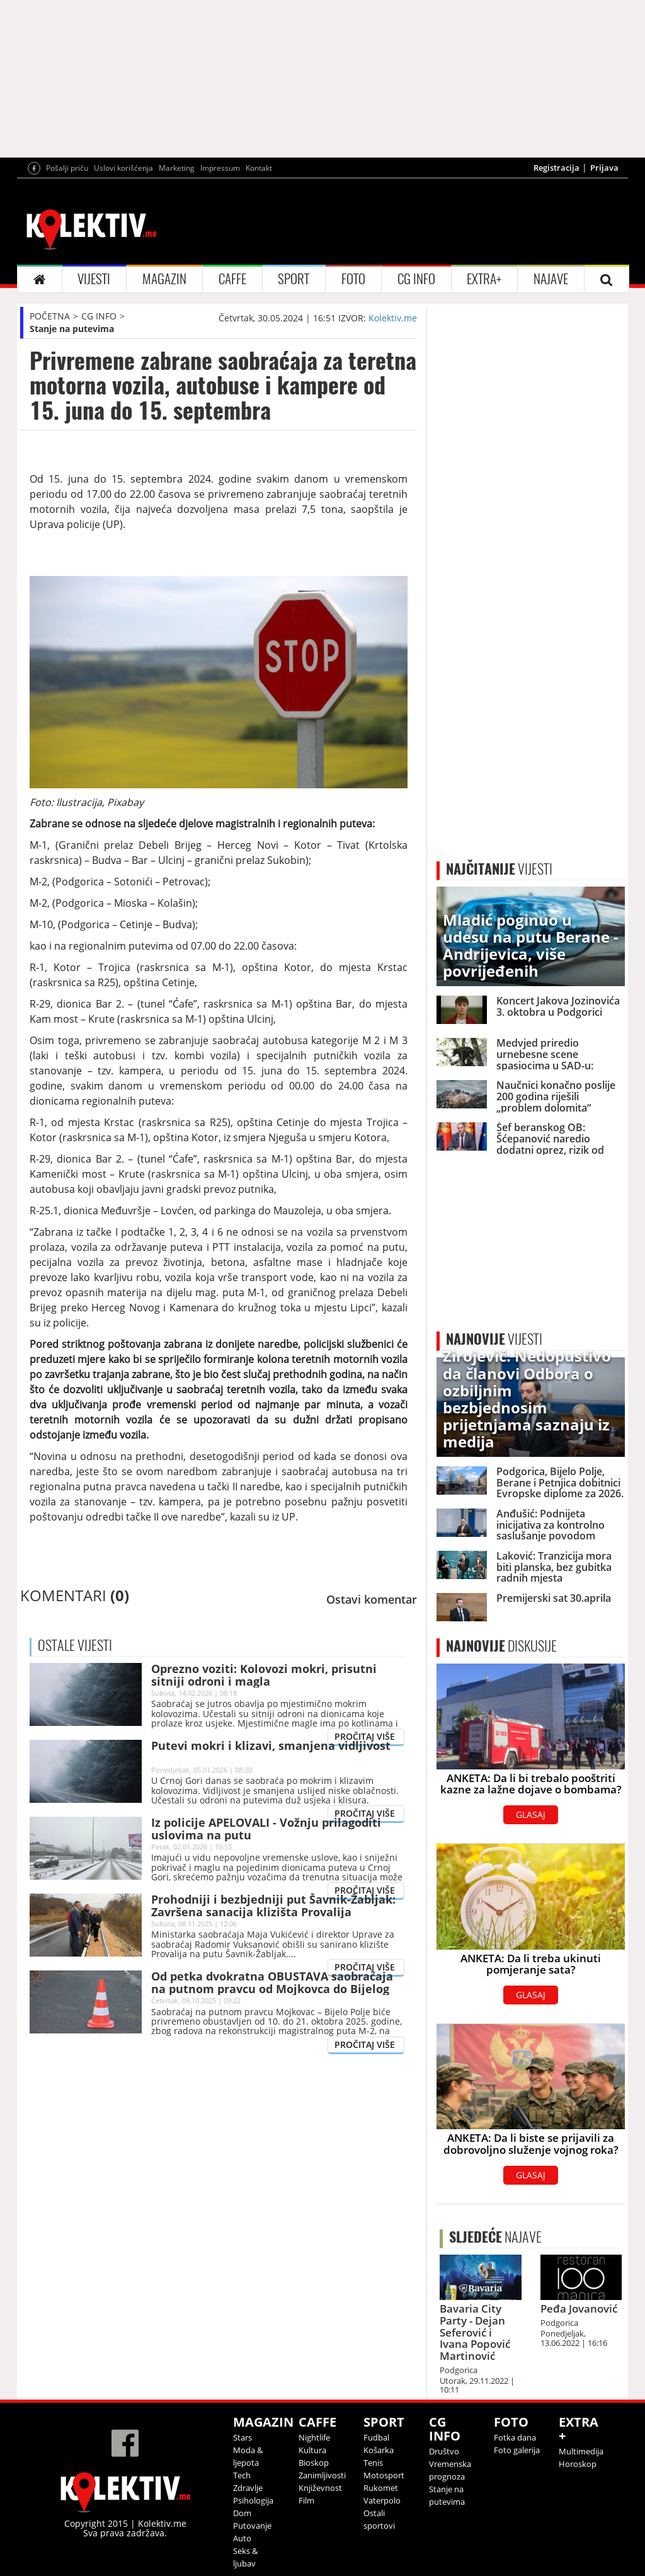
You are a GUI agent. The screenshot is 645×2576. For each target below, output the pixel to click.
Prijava (604, 167)
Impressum (220, 168)
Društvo (444, 2451)
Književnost (320, 2487)
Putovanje (252, 2525)
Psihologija (253, 2500)
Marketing (177, 168)
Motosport (383, 2475)
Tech (242, 2475)
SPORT (293, 279)
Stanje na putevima (72, 329)
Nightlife (314, 2437)
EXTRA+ (484, 279)
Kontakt (259, 168)
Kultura (312, 2450)
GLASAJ (530, 1814)
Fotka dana (515, 2437)
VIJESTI (93, 279)
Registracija (556, 167)
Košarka (378, 2450)
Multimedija (581, 2451)
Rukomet (380, 2487)
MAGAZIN (164, 279)
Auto (242, 2538)
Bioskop (314, 2462)
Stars (242, 2437)
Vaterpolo (382, 2500)
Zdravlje (248, 2487)
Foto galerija (517, 2450)
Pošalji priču (67, 168)
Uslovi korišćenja (123, 168)
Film (306, 2500)
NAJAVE (551, 279)
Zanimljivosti (322, 2475)
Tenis (373, 2462)
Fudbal (376, 2437)
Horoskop (577, 2464)
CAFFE (232, 279)
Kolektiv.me (392, 318)
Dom (242, 2513)
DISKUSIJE (501, 1645)
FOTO (353, 279)
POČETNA (50, 316)
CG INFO (416, 279)
